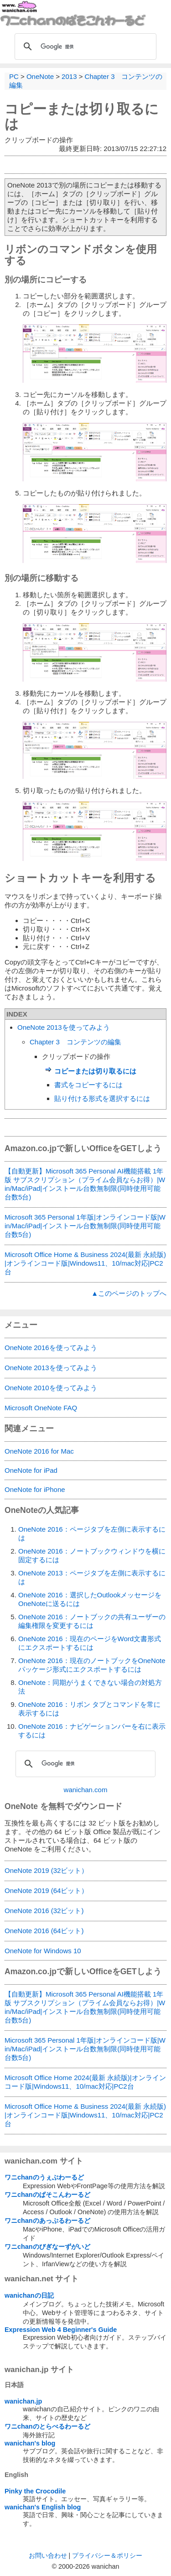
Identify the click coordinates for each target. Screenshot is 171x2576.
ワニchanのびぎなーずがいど (47, 2246)
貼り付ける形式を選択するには (102, 1098)
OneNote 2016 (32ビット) (44, 1910)
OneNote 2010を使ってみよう (51, 1388)
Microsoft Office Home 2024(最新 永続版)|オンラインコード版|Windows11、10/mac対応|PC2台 (85, 2082)
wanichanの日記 (29, 2295)
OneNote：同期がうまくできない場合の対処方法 (90, 1687)
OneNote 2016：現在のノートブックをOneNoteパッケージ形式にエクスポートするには (92, 1665)
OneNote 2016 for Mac (39, 1451)
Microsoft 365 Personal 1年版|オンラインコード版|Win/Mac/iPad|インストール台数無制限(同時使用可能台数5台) (85, 1225)
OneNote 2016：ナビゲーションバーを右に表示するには (92, 1730)
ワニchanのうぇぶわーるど (44, 2177)
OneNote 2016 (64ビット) (44, 1931)
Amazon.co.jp (31, 1148)
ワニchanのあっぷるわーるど (47, 2220)
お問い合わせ (48, 2555)
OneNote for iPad (31, 1470)
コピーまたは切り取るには (95, 1071)
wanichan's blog (30, 2443)
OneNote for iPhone (35, 1489)
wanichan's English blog (43, 2507)
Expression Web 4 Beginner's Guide (61, 2329)
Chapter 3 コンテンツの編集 (75, 1042)
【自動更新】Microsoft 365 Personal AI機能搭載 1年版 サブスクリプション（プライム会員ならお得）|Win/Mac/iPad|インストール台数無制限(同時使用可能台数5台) (85, 1184)
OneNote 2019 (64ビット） (46, 1890)
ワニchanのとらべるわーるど (47, 2426)
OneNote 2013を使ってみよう (63, 1027)
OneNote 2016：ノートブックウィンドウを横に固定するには (92, 1555)
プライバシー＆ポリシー (107, 2555)
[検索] (84, 46)
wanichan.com (86, 1790)
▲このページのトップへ (128, 1293)
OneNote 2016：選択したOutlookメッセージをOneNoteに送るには (89, 1599)
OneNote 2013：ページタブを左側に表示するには (92, 1577)
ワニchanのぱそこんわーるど (47, 2194)
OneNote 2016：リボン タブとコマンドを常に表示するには (89, 1708)
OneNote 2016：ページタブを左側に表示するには (92, 1533)
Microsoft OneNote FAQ (41, 1408)
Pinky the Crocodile (35, 2491)
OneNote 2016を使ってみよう (51, 1347)
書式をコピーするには (88, 1085)
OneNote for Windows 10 (43, 1951)
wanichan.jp (23, 2401)
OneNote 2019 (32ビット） (46, 1870)
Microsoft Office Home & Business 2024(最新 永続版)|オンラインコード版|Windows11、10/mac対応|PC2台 (85, 1263)
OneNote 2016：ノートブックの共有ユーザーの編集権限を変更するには (92, 1621)
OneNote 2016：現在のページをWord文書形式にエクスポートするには (89, 1643)
